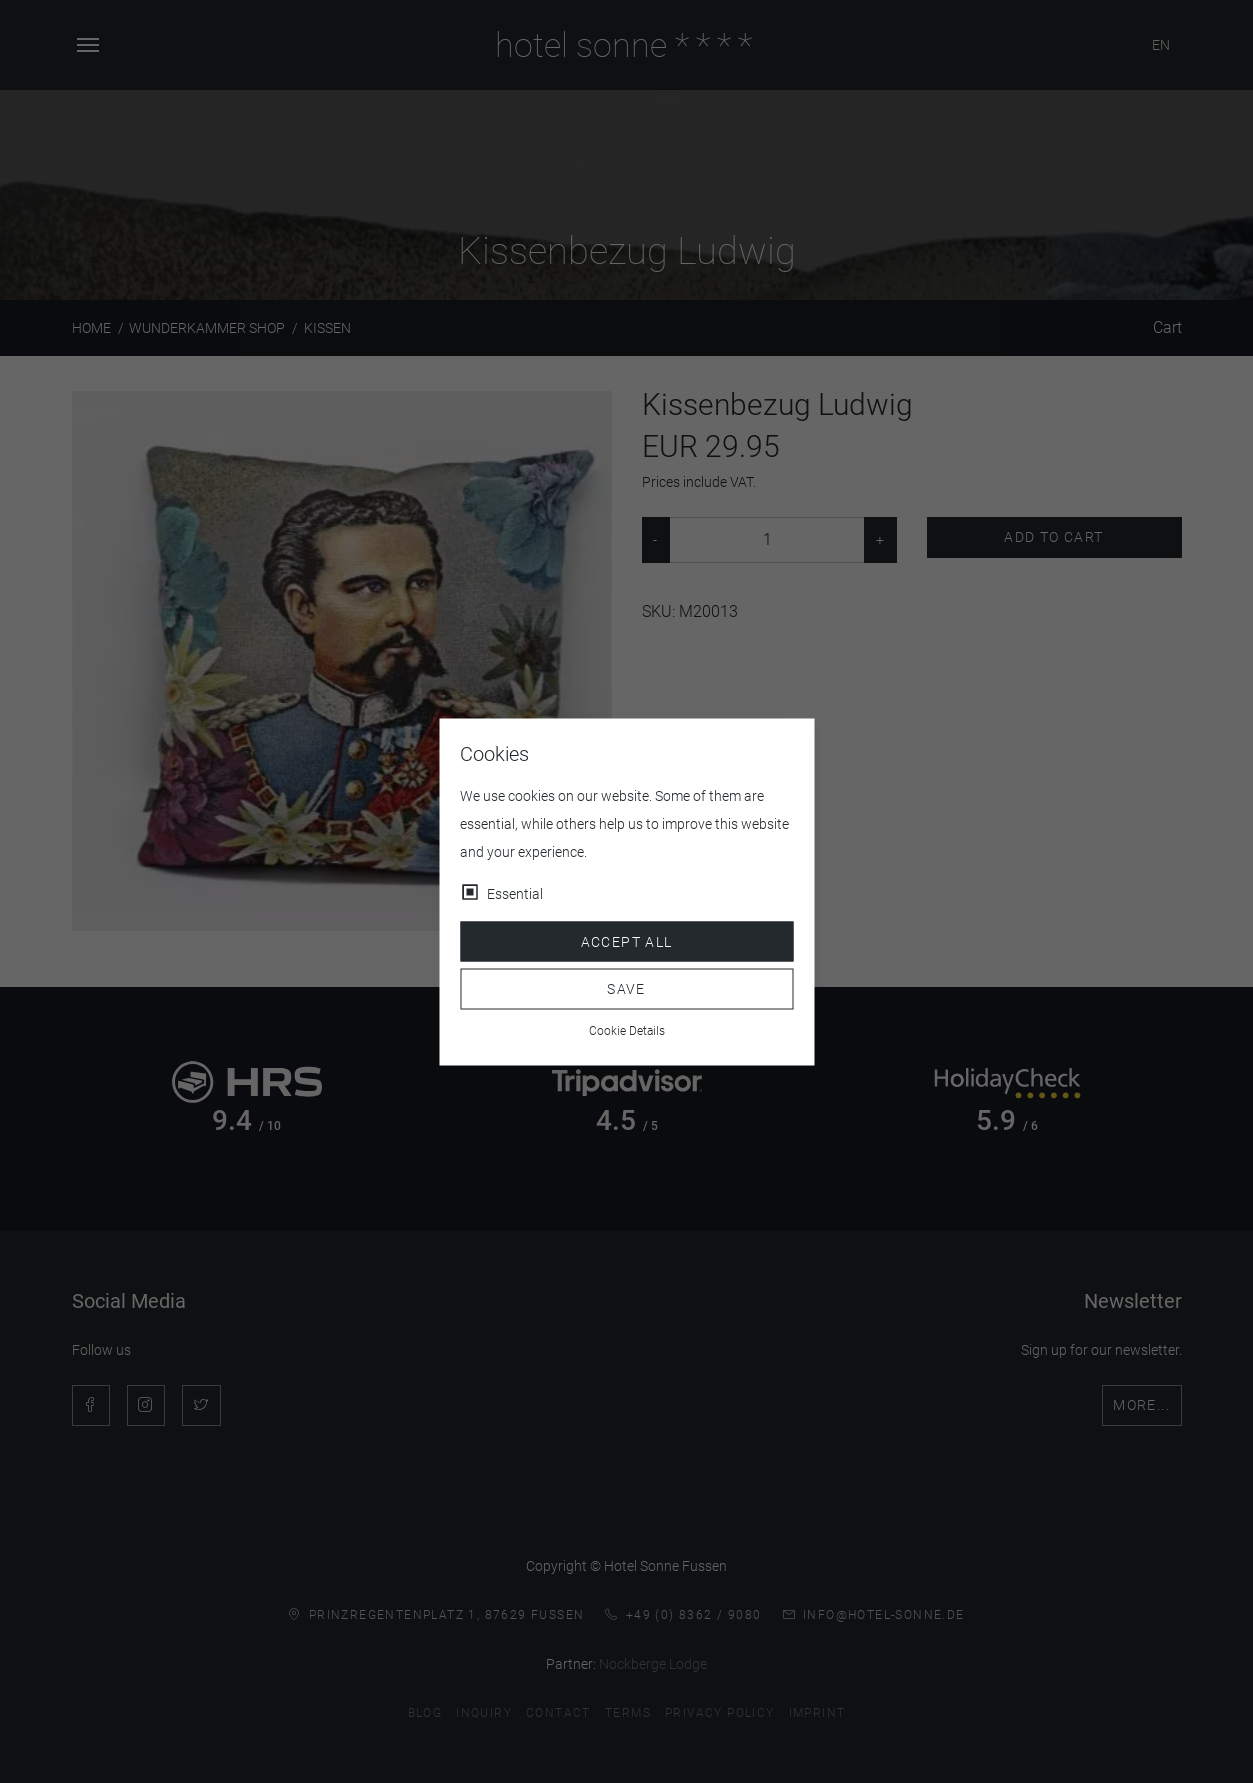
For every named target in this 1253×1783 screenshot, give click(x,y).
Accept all (627, 941)
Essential (515, 893)
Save (626, 989)
